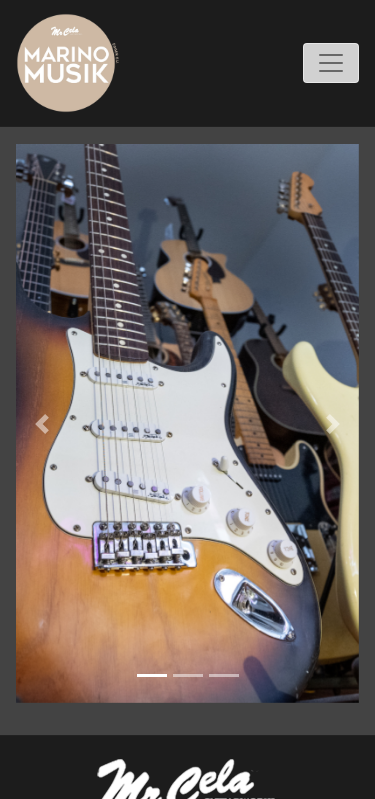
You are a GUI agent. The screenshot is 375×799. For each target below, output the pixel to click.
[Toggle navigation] (331, 63)
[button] (41, 423)
